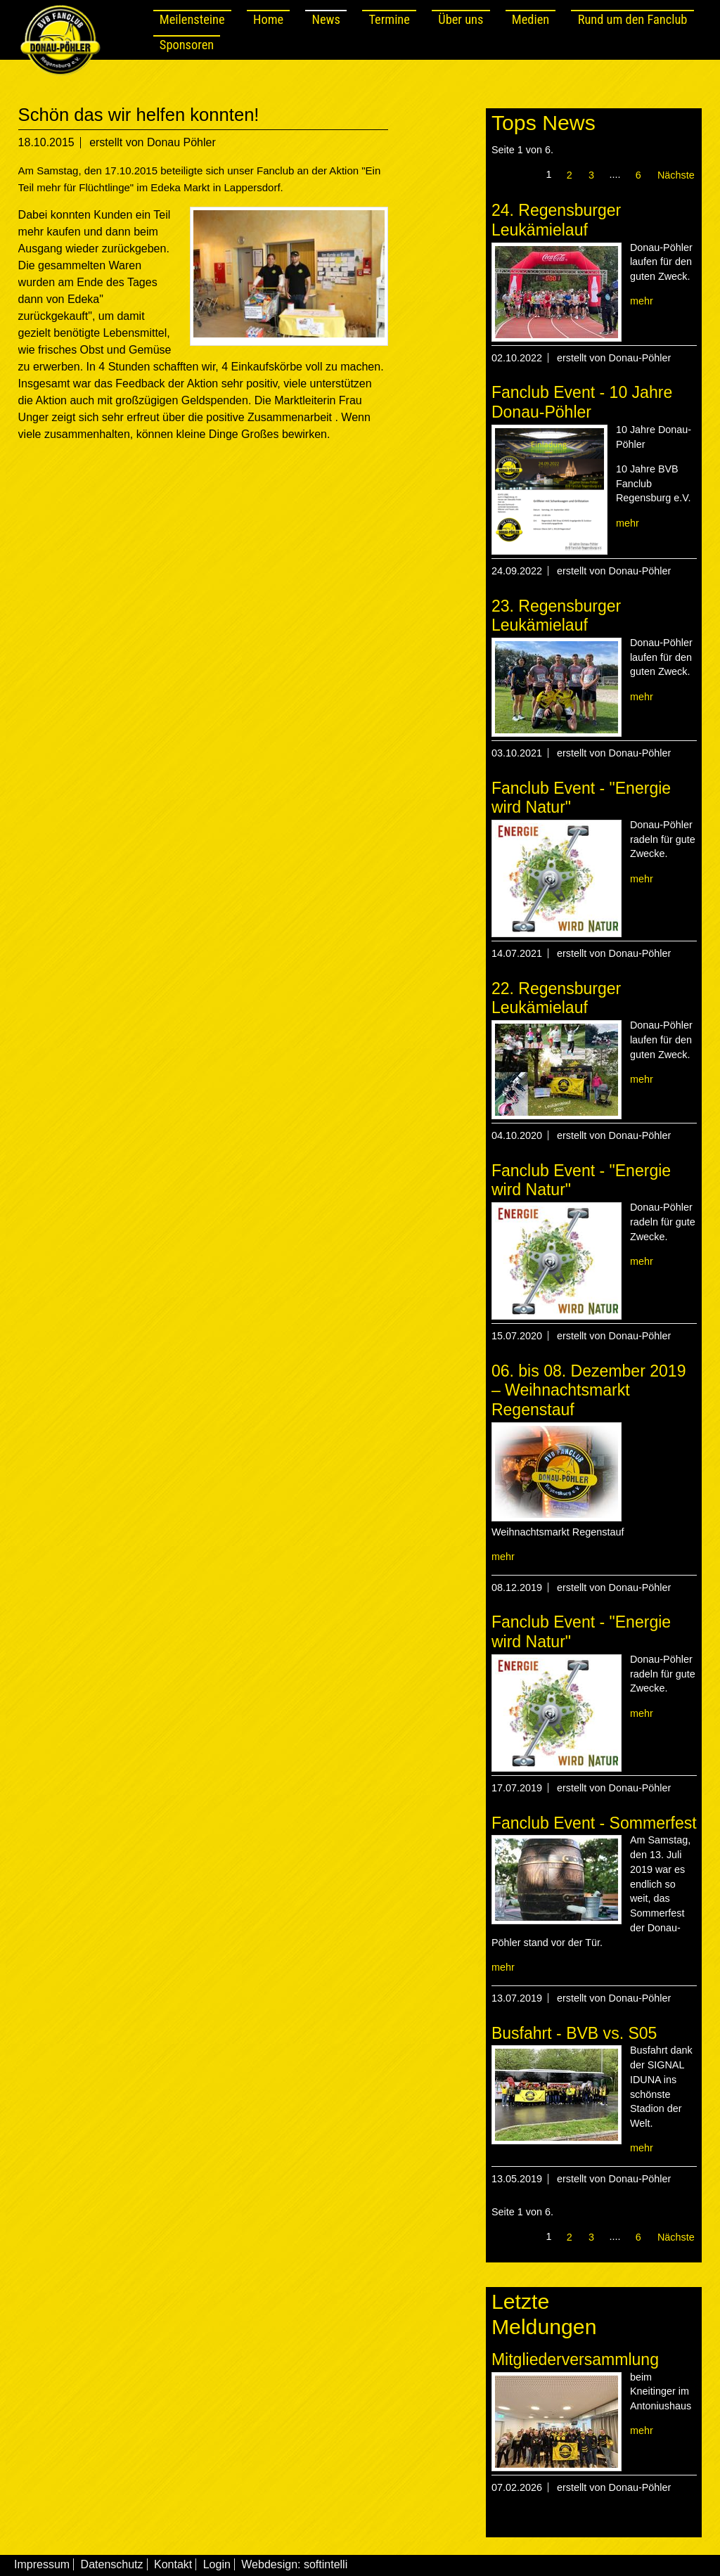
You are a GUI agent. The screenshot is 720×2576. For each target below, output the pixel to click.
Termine (389, 19)
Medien (530, 19)
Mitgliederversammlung (575, 2359)
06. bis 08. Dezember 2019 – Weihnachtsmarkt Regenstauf (588, 1390)
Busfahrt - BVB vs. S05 (574, 2033)
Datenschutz (112, 2564)
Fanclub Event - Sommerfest (594, 1823)
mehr (641, 301)
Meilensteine (192, 19)
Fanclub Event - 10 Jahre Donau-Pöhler (581, 402)
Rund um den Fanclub (633, 19)
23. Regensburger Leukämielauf (556, 616)
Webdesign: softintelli (294, 2564)
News (326, 19)
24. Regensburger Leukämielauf (556, 220)
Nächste (676, 175)
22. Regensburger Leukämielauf (556, 998)
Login (217, 2564)
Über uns (460, 19)
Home (268, 19)
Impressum (42, 2564)
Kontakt (173, 2564)
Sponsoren (187, 44)
